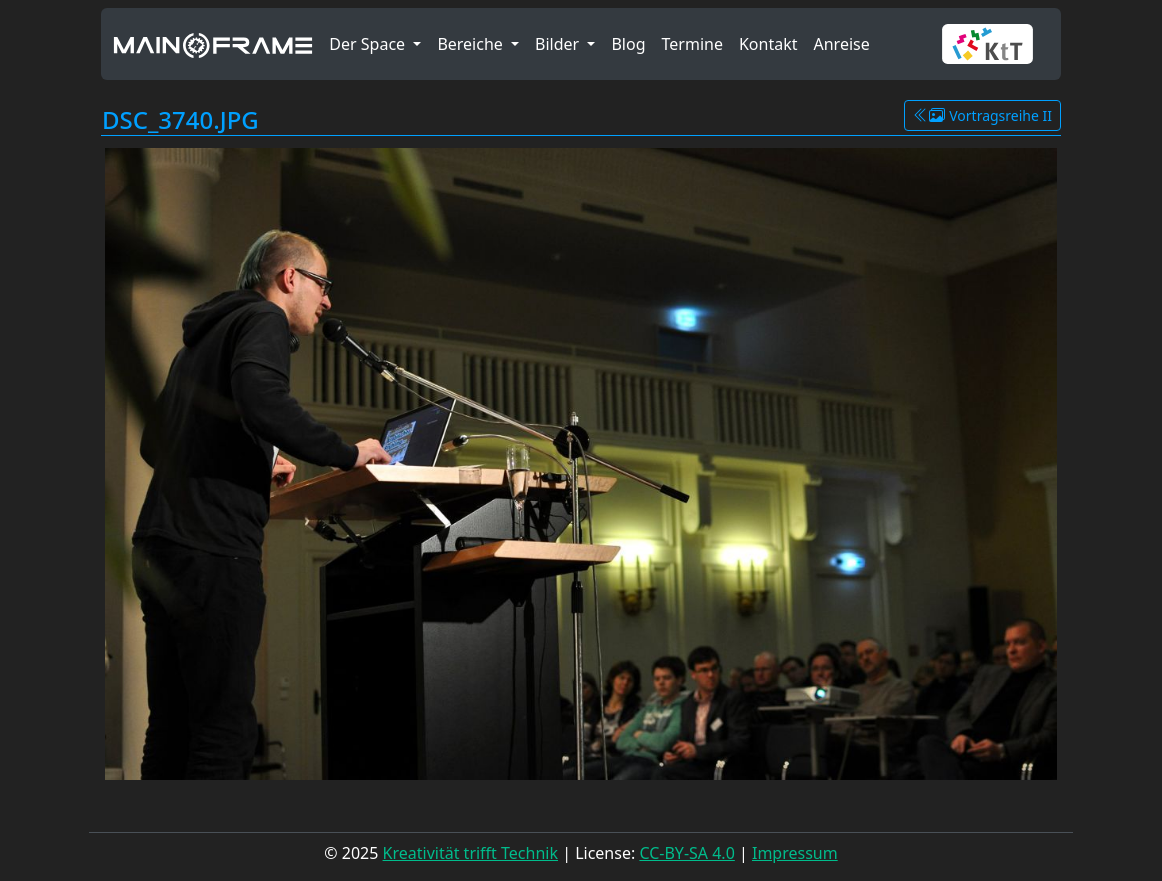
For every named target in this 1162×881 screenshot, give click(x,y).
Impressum (795, 853)
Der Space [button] (369, 44)
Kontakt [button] (768, 44)
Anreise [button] (841, 44)
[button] (995, 44)
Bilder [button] (559, 44)
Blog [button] (628, 44)
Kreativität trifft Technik (470, 853)
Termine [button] (692, 44)
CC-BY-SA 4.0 (686, 853)
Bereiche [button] (472, 44)
